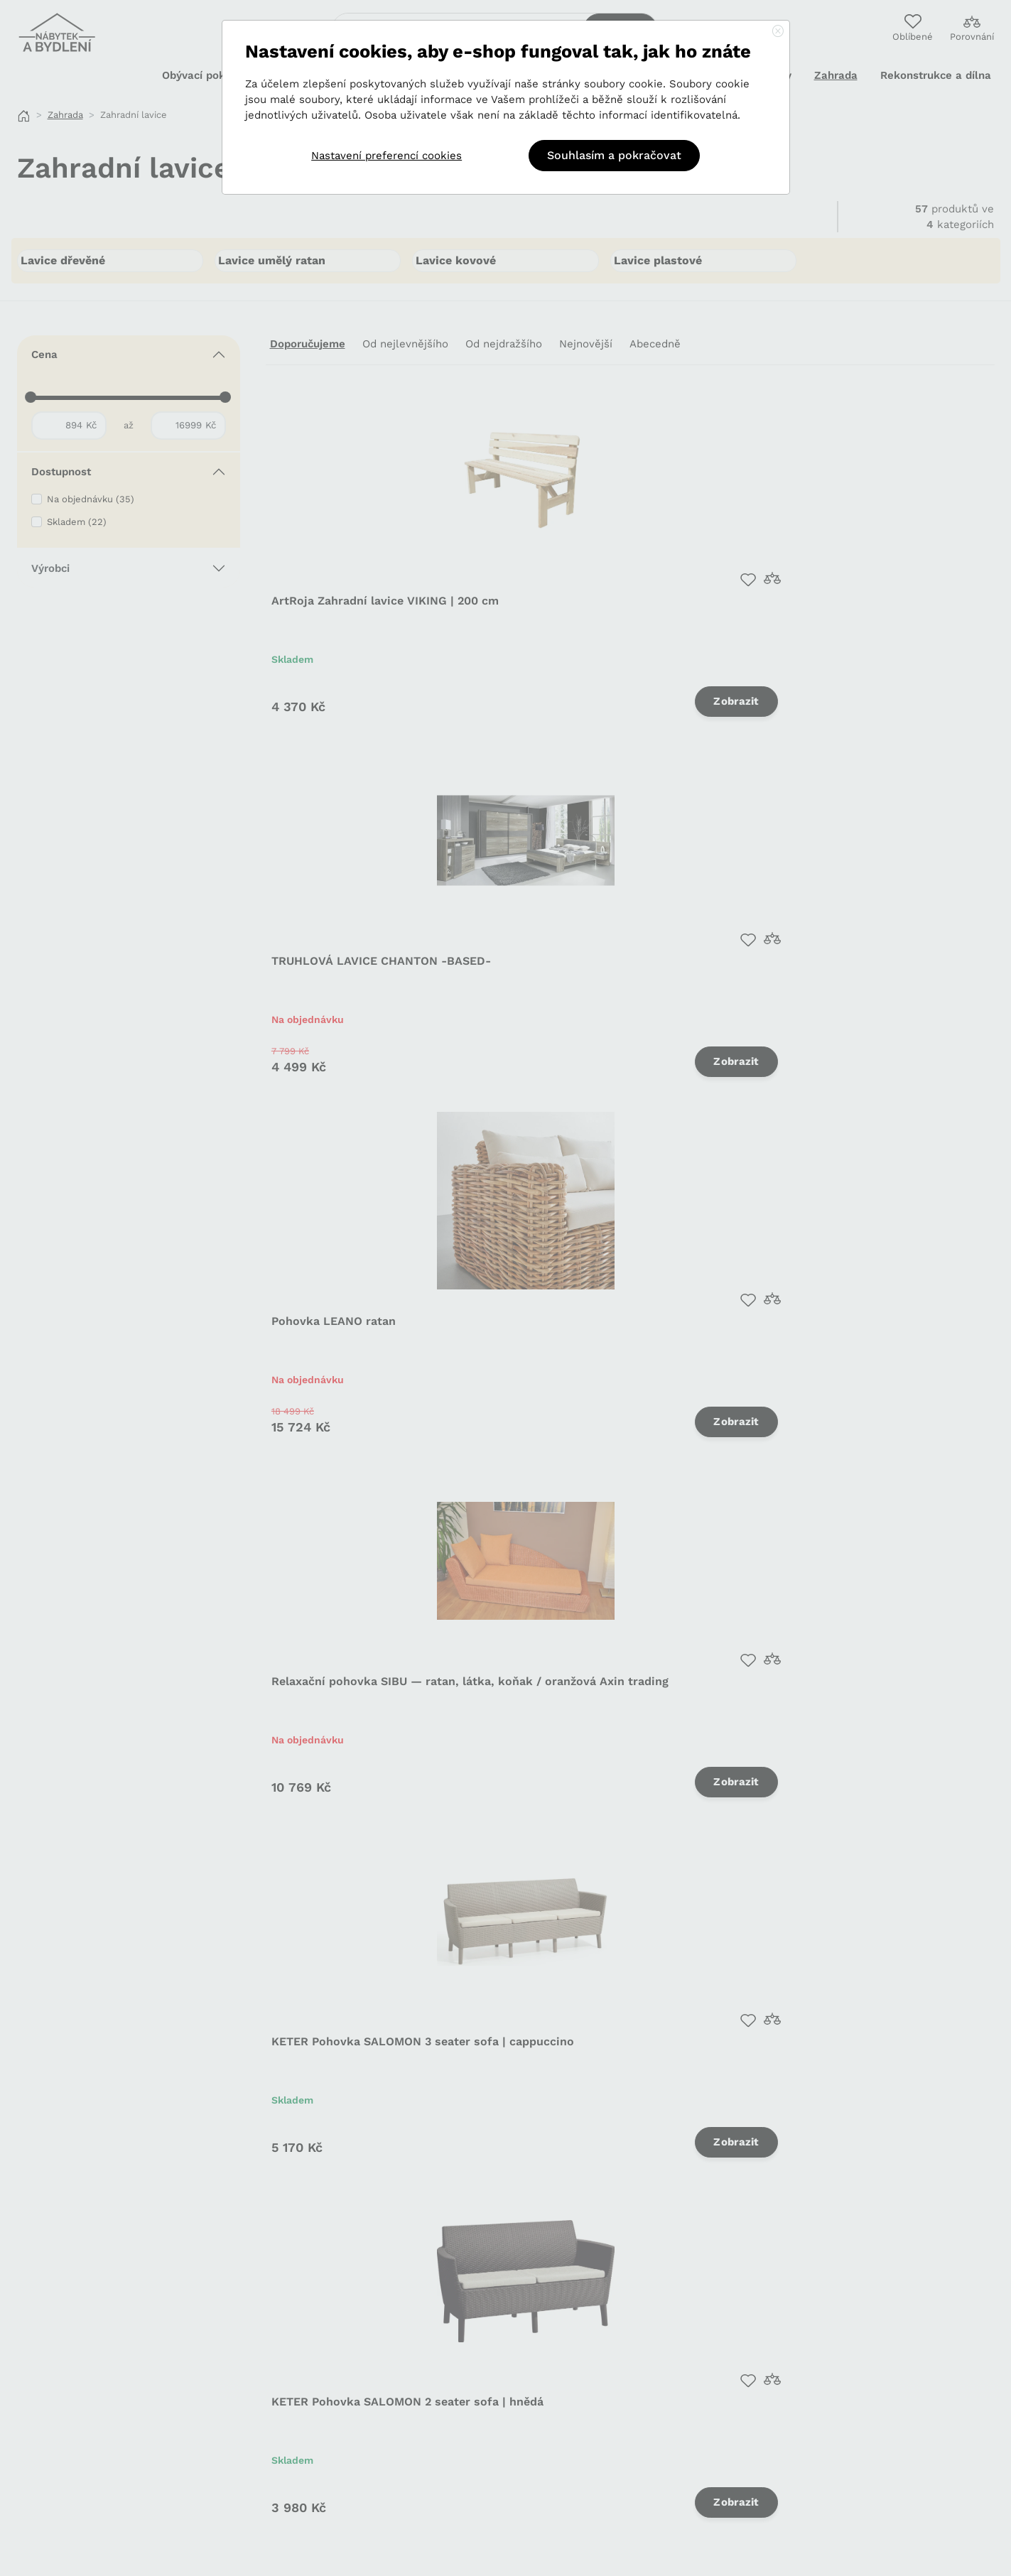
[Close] (778, 32)
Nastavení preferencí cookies (386, 155)
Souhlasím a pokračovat (614, 155)
